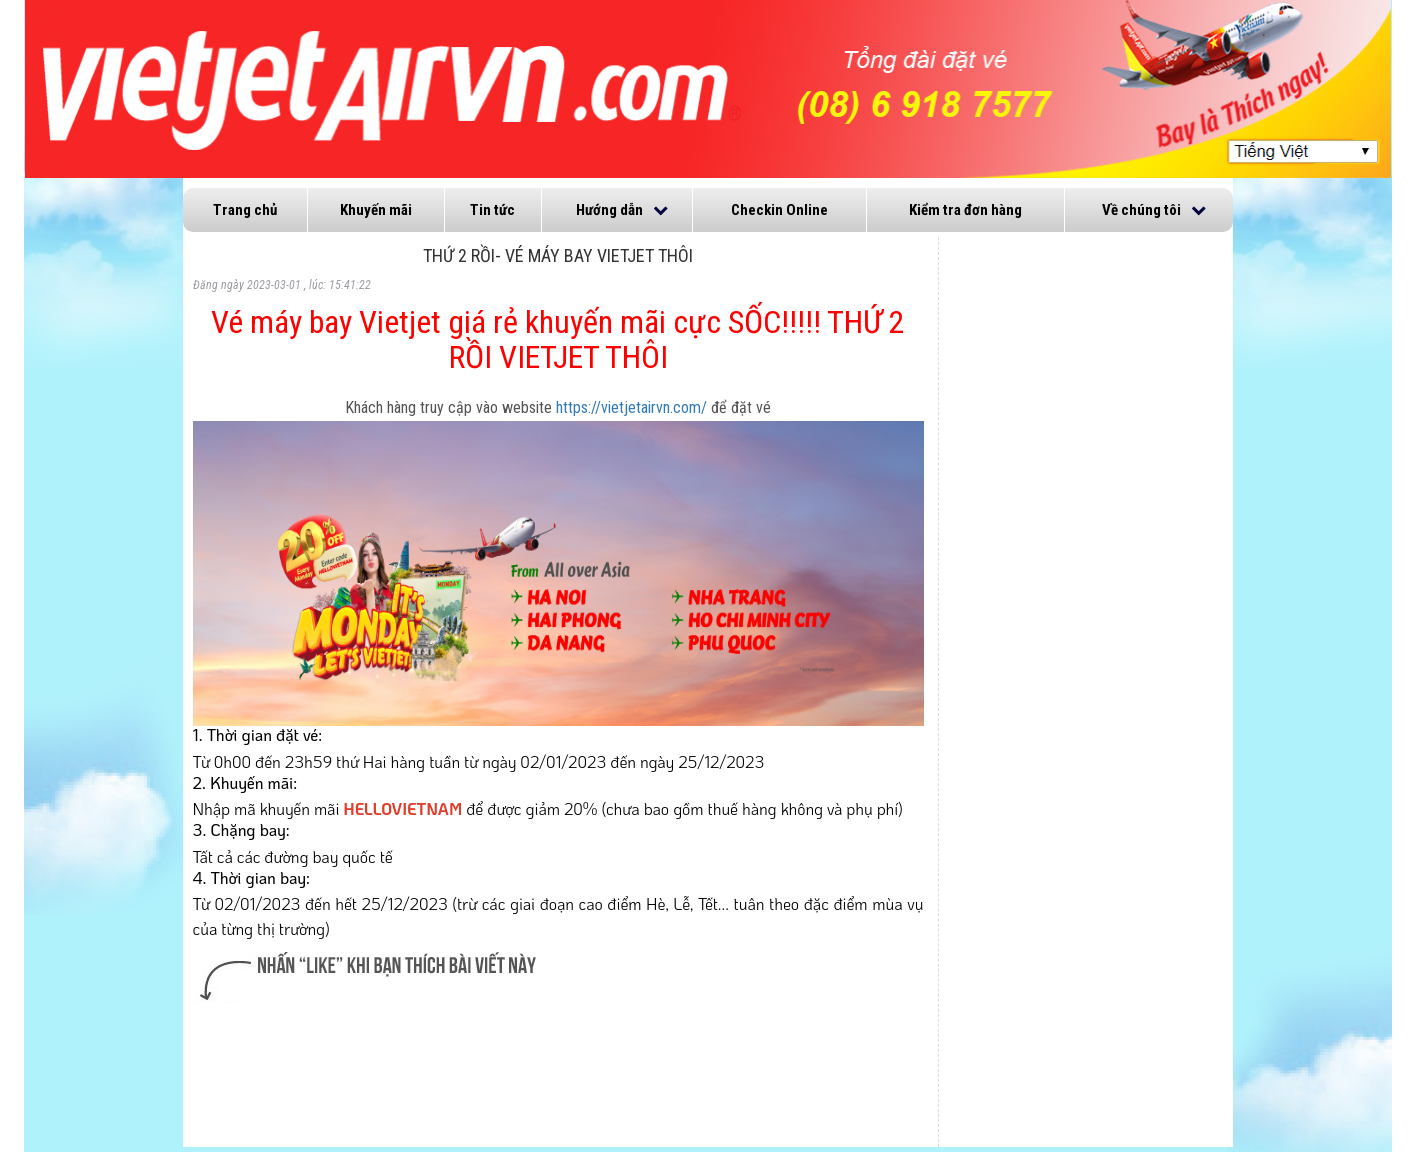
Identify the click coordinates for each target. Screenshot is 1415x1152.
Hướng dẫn (609, 210)
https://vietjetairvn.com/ (631, 407)
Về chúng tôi (1141, 210)
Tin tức (492, 210)
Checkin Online (779, 210)
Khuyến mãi (376, 210)
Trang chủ (245, 210)
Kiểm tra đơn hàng (965, 210)
